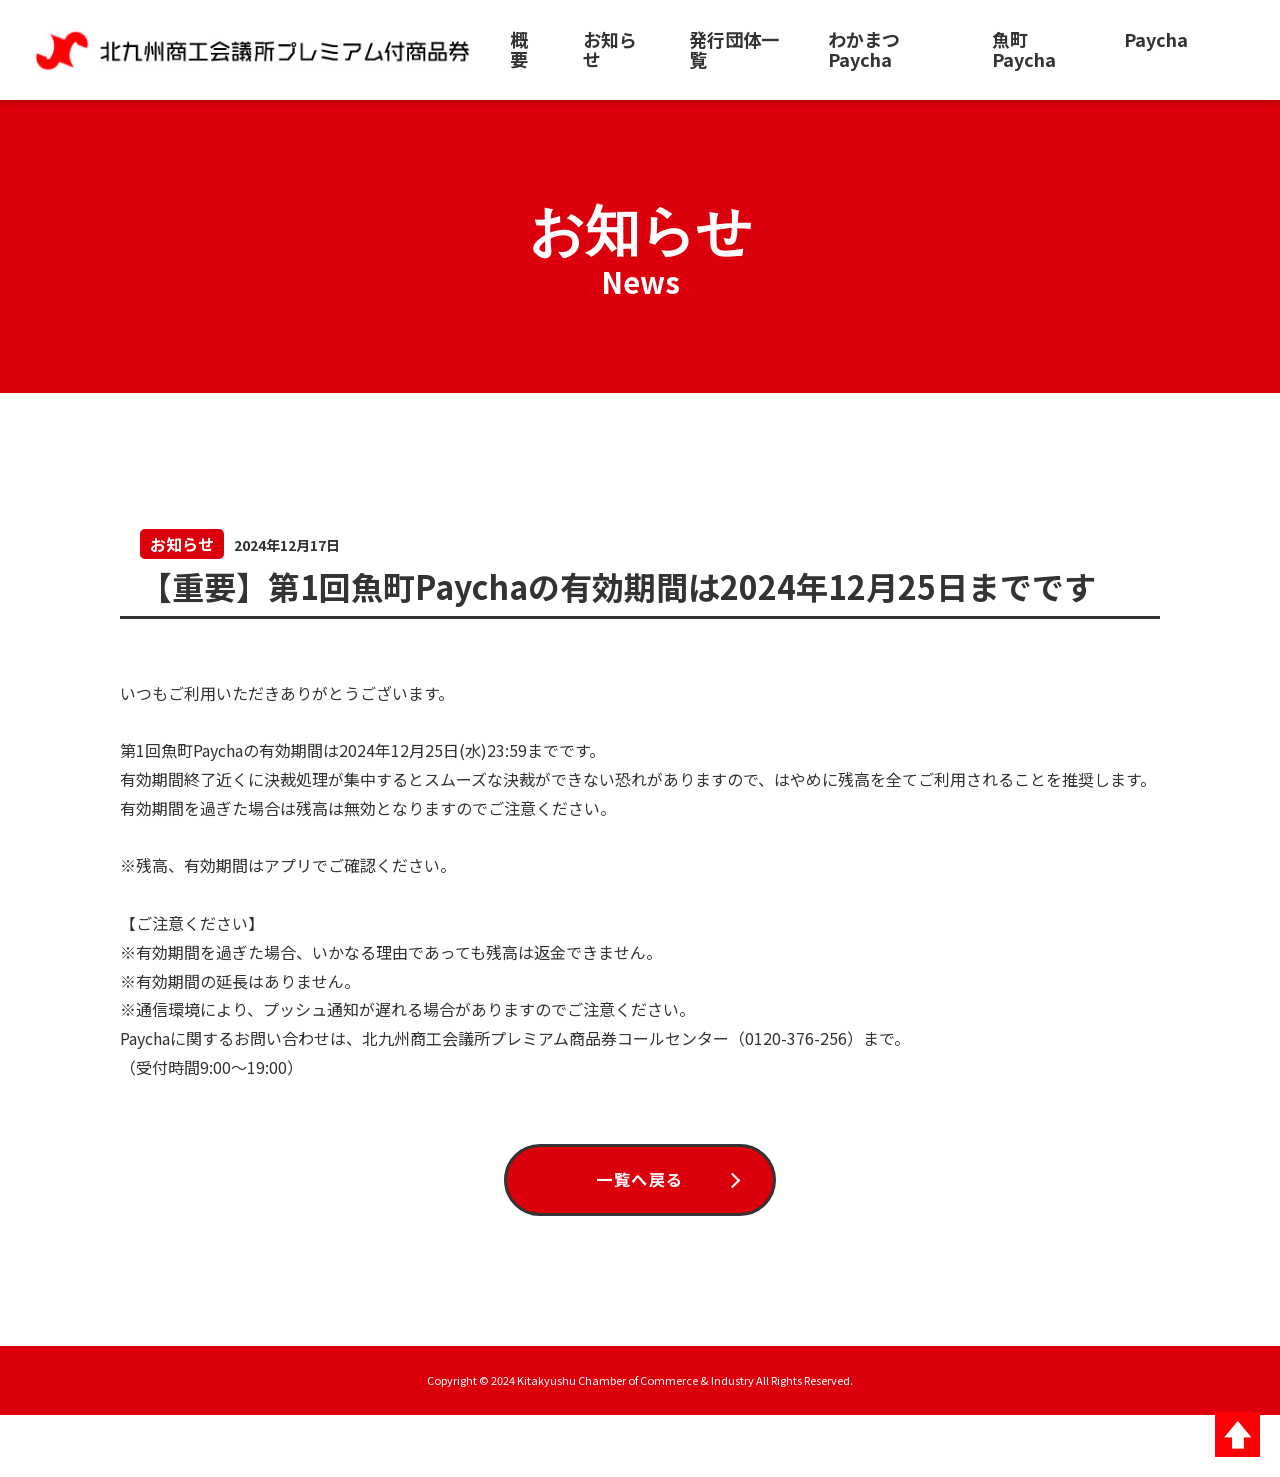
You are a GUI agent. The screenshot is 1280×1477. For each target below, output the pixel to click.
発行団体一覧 (734, 49)
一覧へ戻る (640, 1229)
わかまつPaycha (864, 49)
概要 (519, 49)
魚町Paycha (1024, 49)
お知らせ (610, 49)
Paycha (1156, 39)
